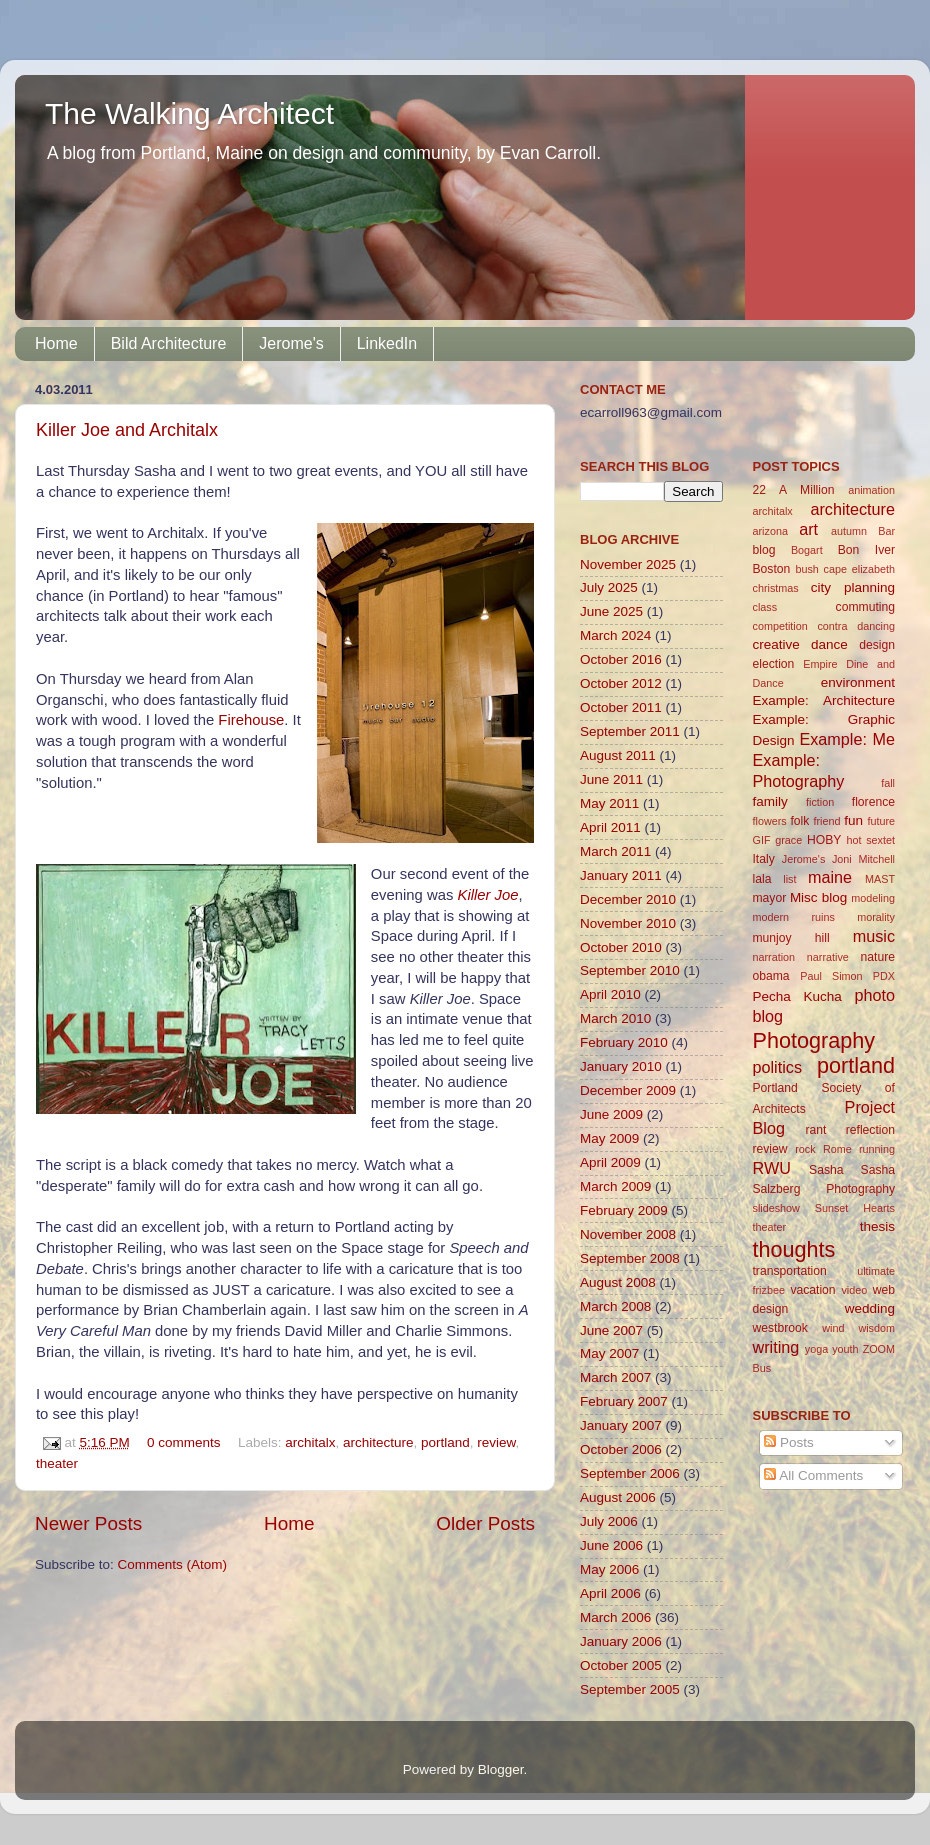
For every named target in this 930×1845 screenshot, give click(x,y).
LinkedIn (387, 343)
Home (56, 343)
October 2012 (621, 683)
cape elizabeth (859, 569)
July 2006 (609, 1521)
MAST (880, 879)
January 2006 (621, 1641)
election (774, 664)
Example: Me (847, 739)
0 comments (184, 1442)
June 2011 (611, 779)
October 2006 (621, 1449)
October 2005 (621, 1665)
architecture (378, 1442)
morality (876, 917)
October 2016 (621, 659)
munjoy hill (791, 938)
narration (774, 957)
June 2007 (611, 1330)
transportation (790, 1271)
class (765, 607)
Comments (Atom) (173, 1564)
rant (815, 1130)
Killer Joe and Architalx (127, 430)
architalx (310, 1442)
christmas (776, 588)
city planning (853, 587)
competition (780, 626)
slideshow (776, 1208)
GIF (762, 840)
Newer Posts (88, 1523)
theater (57, 1463)
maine (830, 877)
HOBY (824, 840)
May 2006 (609, 1569)
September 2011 (630, 731)
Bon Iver (866, 550)
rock (805, 1149)
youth (845, 1349)
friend (826, 821)
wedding (870, 1308)
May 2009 (609, 1138)
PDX (884, 976)
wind (833, 1328)
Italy (764, 859)
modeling (873, 898)
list (789, 879)
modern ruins (794, 917)
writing (776, 1347)
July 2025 (609, 587)
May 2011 (609, 803)
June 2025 (611, 611)
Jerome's (291, 343)
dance (829, 644)
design (877, 645)
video (854, 1290)
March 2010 (615, 1018)
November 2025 (628, 564)
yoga (816, 1349)
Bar (886, 531)
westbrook (780, 1328)
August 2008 (618, 1282)
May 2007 (609, 1353)
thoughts (794, 1249)
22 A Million (794, 490)
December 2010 (628, 899)
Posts (789, 1442)
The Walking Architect (189, 113)
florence (873, 802)
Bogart (807, 550)
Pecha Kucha (797, 996)
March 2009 (615, 1186)
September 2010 (630, 970)
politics (777, 1067)
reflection (870, 1130)
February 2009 (624, 1210)
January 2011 (621, 875)
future (881, 821)
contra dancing (856, 626)
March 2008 (615, 1306)
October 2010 (621, 947)
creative (776, 644)
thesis (877, 1226)
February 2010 (624, 1042)
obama (771, 976)
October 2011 (621, 707)
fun (853, 820)
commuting (865, 607)
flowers (770, 821)
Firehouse (251, 720)
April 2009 (610, 1162)
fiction (820, 802)
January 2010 (621, 1066)
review (496, 1442)
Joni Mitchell (863, 859)
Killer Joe (488, 895)
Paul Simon (831, 976)
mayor (770, 898)
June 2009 (611, 1114)
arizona (770, 531)
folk (799, 821)
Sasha (826, 1170)
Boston (772, 569)
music (874, 936)
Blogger (501, 1769)
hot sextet (870, 840)
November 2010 (628, 923)
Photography (814, 1040)
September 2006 (630, 1473)
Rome (837, 1149)
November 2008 (628, 1234)
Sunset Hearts (855, 1208)
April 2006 (610, 1593)
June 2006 (611, 1545)
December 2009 (628, 1090)
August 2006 (618, 1497)
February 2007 (624, 1401)
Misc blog (818, 897)
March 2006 (615, 1617)
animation (871, 490)
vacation (812, 1290)
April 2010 (610, 994)
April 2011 (610, 827)
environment (858, 682)
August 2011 (618, 755)
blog (764, 550)
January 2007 (621, 1425)
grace (788, 840)
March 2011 (615, 851)
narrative (828, 957)
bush (806, 569)
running (877, 1149)
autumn (849, 531)
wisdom (876, 1328)
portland (445, 1442)
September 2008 (630, 1258)
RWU (772, 1168)
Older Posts (485, 1523)
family (770, 801)
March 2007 (615, 1377)
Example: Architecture (824, 700)
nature (878, 957)
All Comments (813, 1475)
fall (888, 783)
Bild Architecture (169, 343)
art (808, 529)
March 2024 (615, 635)
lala (762, 879)
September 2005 (630, 1689)
